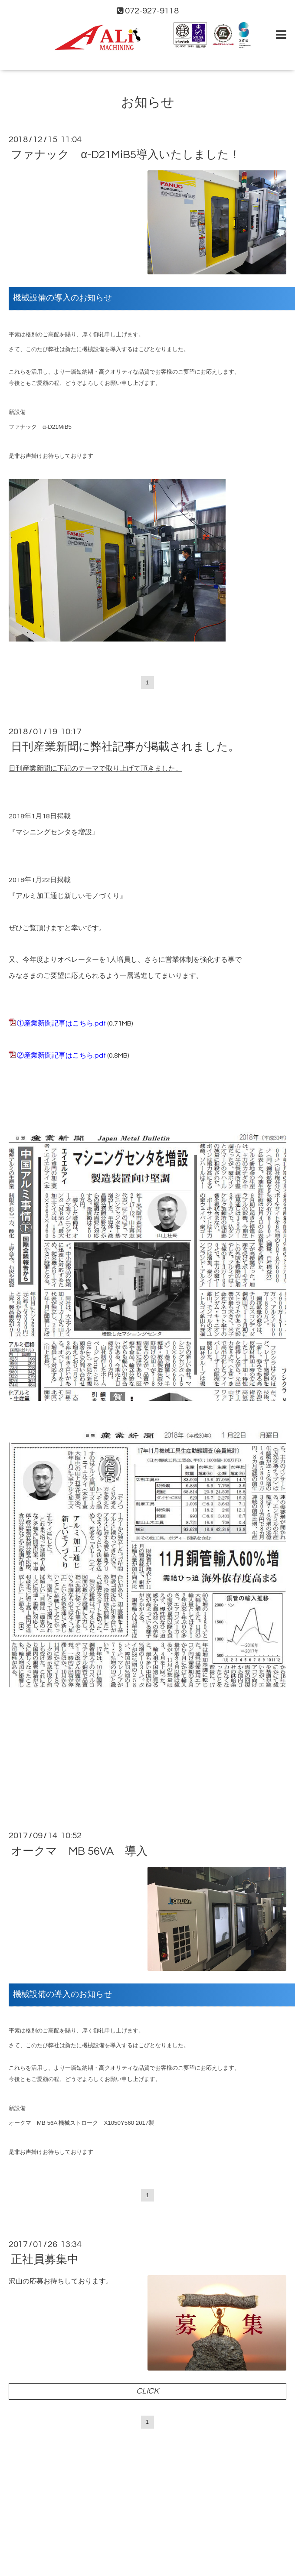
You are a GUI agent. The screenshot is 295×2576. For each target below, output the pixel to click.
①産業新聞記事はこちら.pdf (61, 1023)
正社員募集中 (45, 2259)
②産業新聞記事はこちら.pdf (61, 1055)
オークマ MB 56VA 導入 (79, 1850)
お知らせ (147, 102)
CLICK (147, 2391)
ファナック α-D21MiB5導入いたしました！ (125, 154)
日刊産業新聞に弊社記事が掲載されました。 (125, 746)
